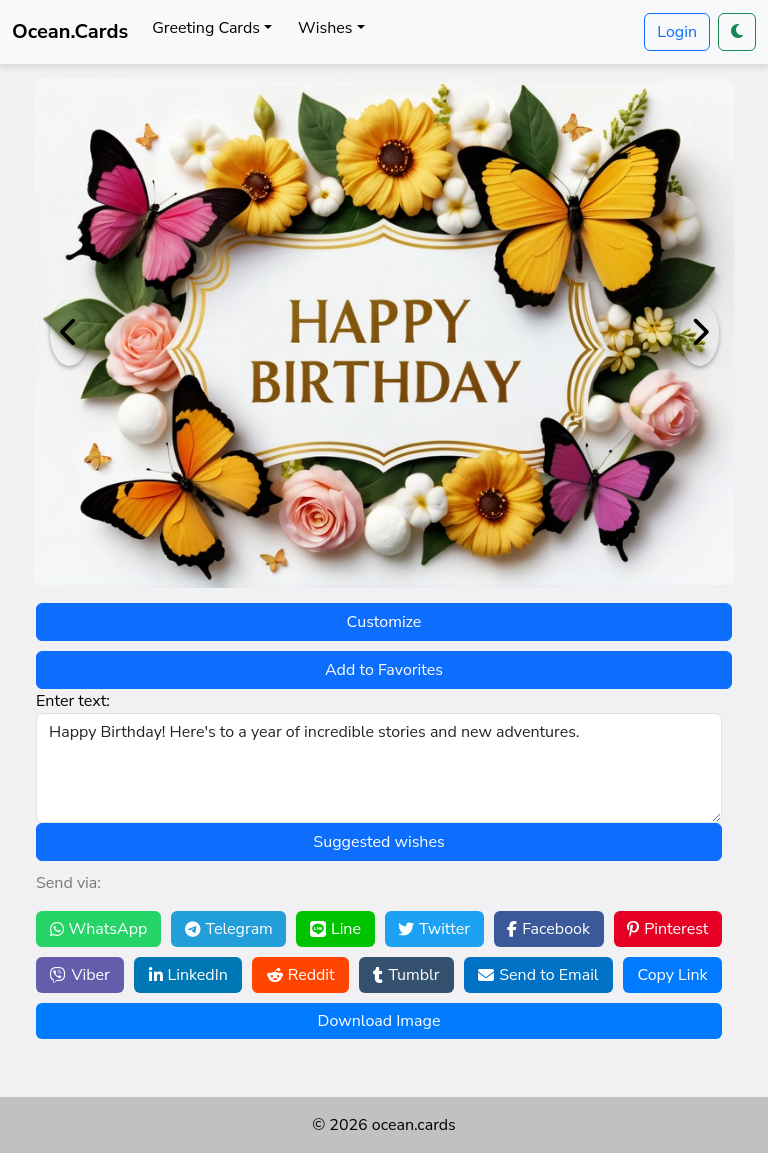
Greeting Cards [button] (206, 28)
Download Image (379, 1021)
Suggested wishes (378, 842)
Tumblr (406, 975)
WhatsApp (99, 929)
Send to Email (538, 975)
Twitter (434, 929)
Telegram (229, 929)
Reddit (301, 975)
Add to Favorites (384, 670)
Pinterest (667, 929)
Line (335, 929)
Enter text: (73, 701)
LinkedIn (188, 975)
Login (677, 32)
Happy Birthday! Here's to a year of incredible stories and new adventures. (379, 768)
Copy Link (672, 975)
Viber (79, 975)
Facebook (548, 929)
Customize (384, 622)
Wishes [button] (325, 28)
